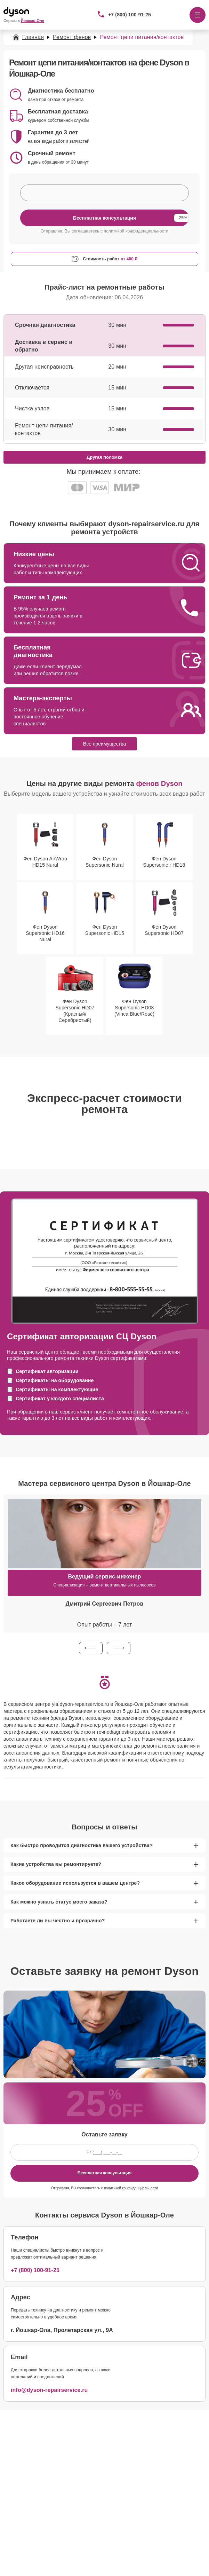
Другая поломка (104, 457)
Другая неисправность (44, 367)
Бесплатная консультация (104, 2173)
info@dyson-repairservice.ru (49, 2390)
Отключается (32, 388)
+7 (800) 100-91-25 (129, 14)
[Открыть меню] (198, 15)
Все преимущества (104, 744)
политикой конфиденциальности (136, 231)
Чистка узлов (32, 408)
